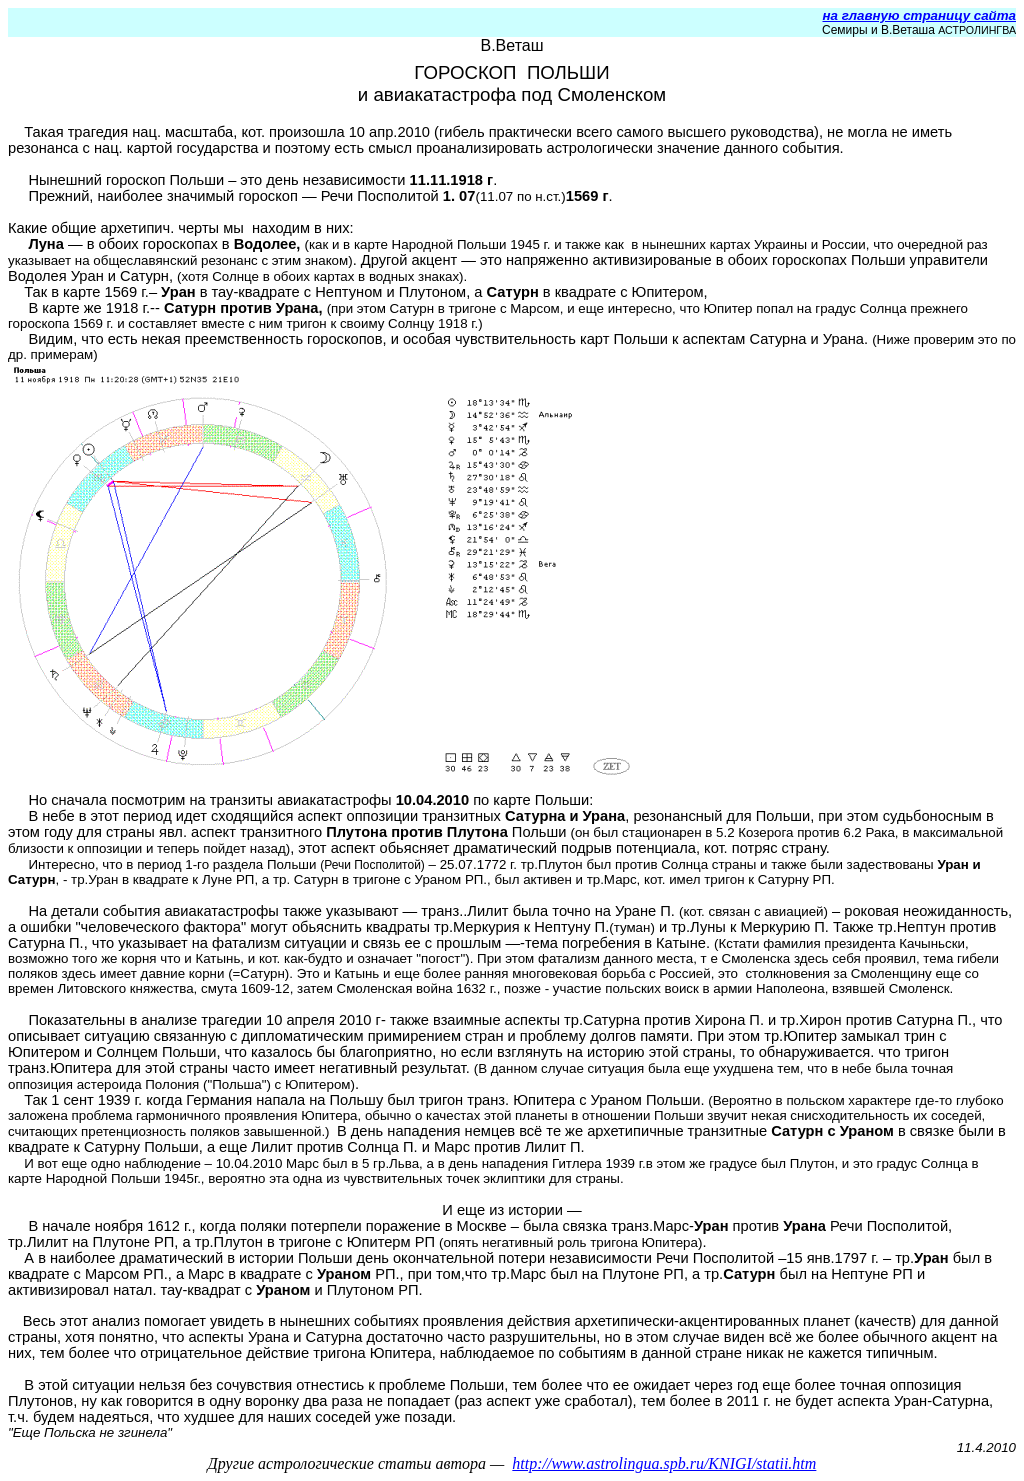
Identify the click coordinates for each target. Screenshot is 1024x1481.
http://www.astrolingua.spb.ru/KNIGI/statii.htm (664, 1463)
